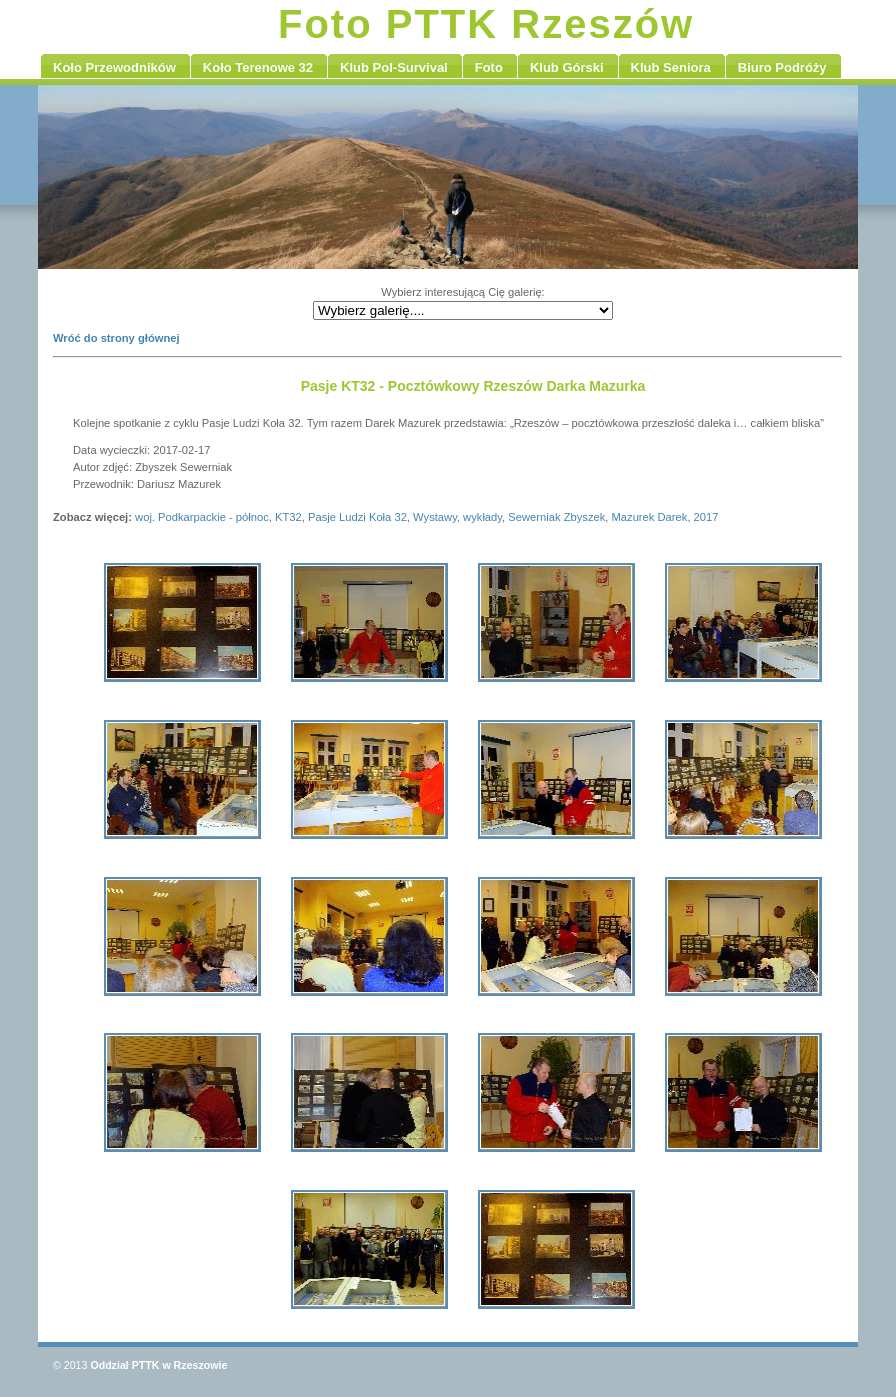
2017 (706, 517)
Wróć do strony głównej (116, 338)
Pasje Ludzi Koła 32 (357, 517)
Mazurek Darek (650, 517)
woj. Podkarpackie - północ (202, 517)
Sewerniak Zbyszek (556, 517)
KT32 (288, 517)
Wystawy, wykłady (457, 517)
